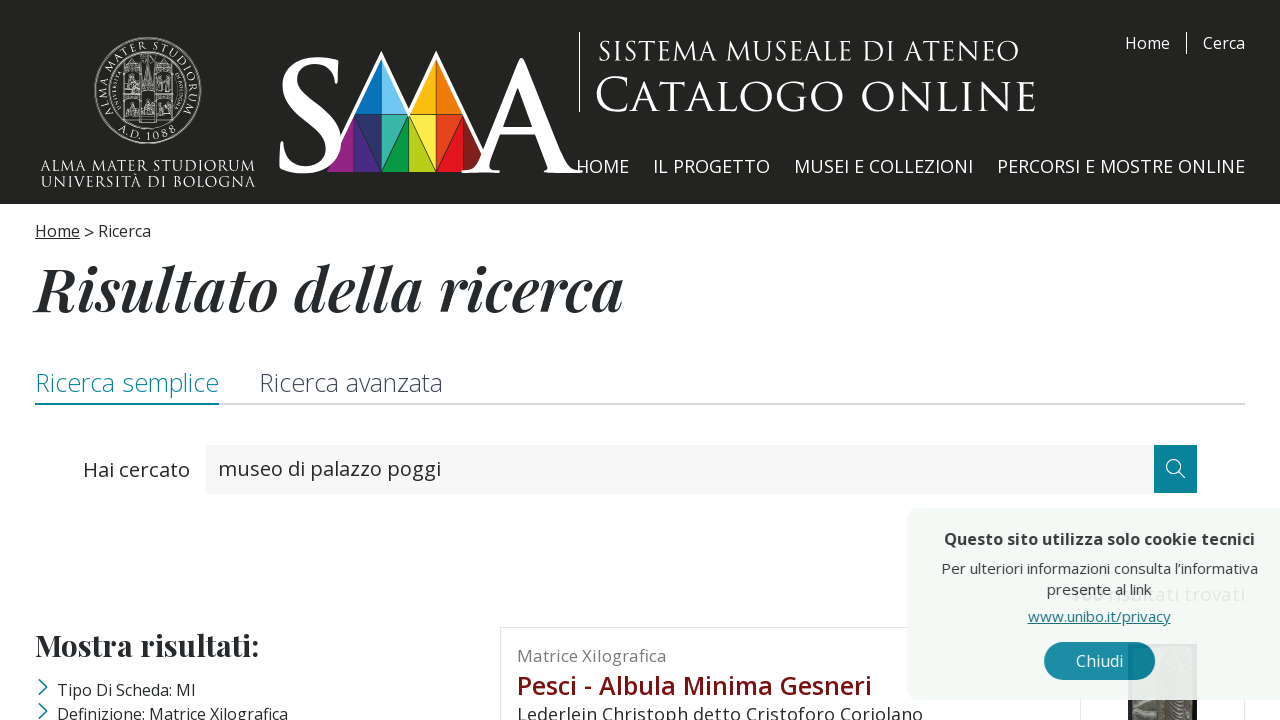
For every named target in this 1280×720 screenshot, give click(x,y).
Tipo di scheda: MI (126, 690)
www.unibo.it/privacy (1143, 615)
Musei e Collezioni (883, 166)
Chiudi (1143, 661)
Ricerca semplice (127, 382)
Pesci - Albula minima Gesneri (694, 685)
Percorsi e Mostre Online (1121, 166)
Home (1147, 43)
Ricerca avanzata (351, 382)
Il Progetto (711, 166)
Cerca (1224, 43)
